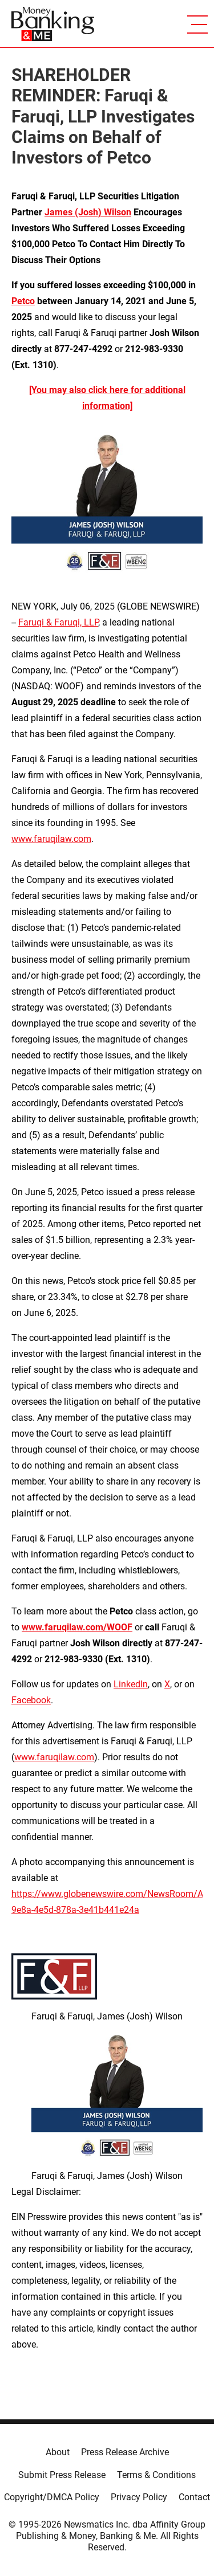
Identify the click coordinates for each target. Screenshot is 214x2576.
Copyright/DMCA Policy (51, 2497)
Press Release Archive (125, 2452)
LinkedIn (131, 1684)
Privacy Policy (139, 2497)
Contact (194, 2497)
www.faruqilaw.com (51, 838)
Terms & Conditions (156, 2474)
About (58, 2452)
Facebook (31, 1700)
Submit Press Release (62, 2474)
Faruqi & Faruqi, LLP (58, 622)
